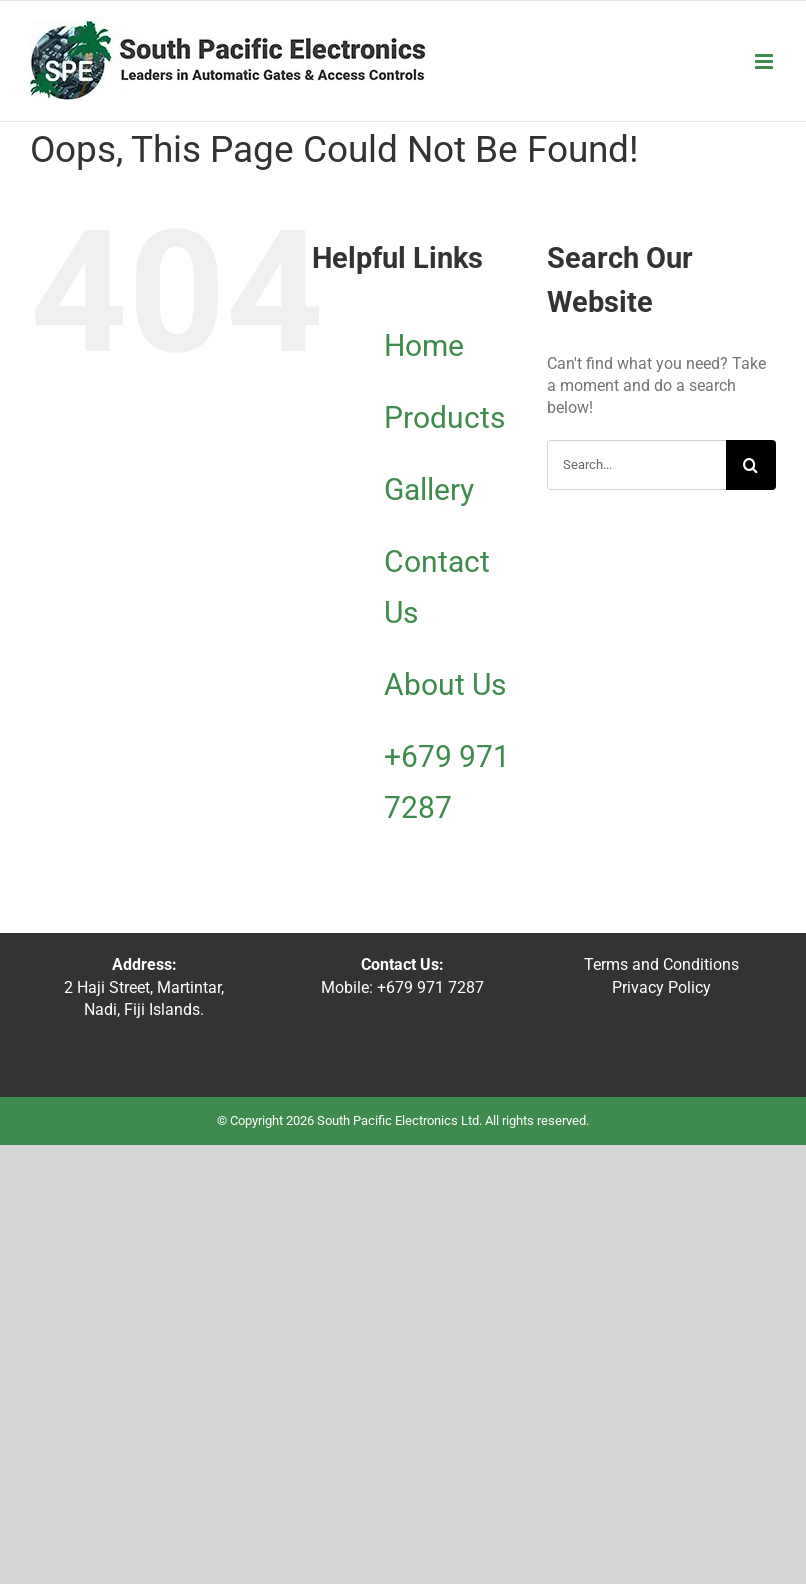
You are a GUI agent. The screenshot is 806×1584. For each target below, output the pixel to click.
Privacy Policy (661, 987)
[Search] (751, 465)
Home (424, 345)
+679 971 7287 (428, 987)
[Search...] (636, 465)
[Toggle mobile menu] (765, 61)
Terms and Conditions (661, 964)
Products (444, 417)
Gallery (429, 489)
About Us (445, 684)
